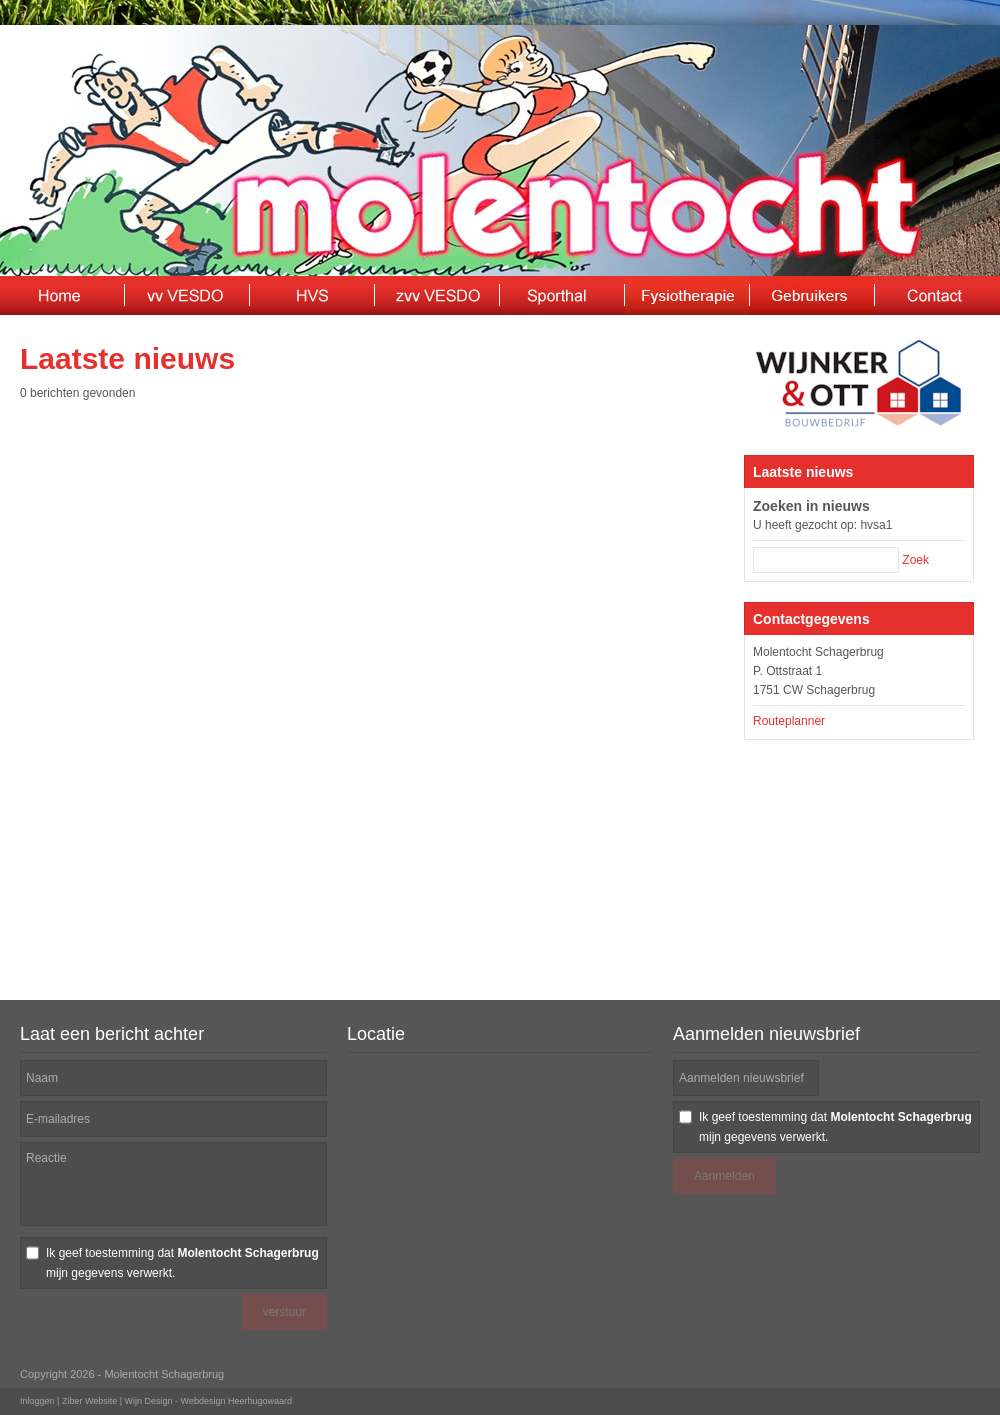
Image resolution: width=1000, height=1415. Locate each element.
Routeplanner (789, 721)
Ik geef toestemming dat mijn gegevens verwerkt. (182, 1263)
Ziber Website (89, 1401)
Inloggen (37, 1401)
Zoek (915, 560)
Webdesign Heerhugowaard (236, 1401)
